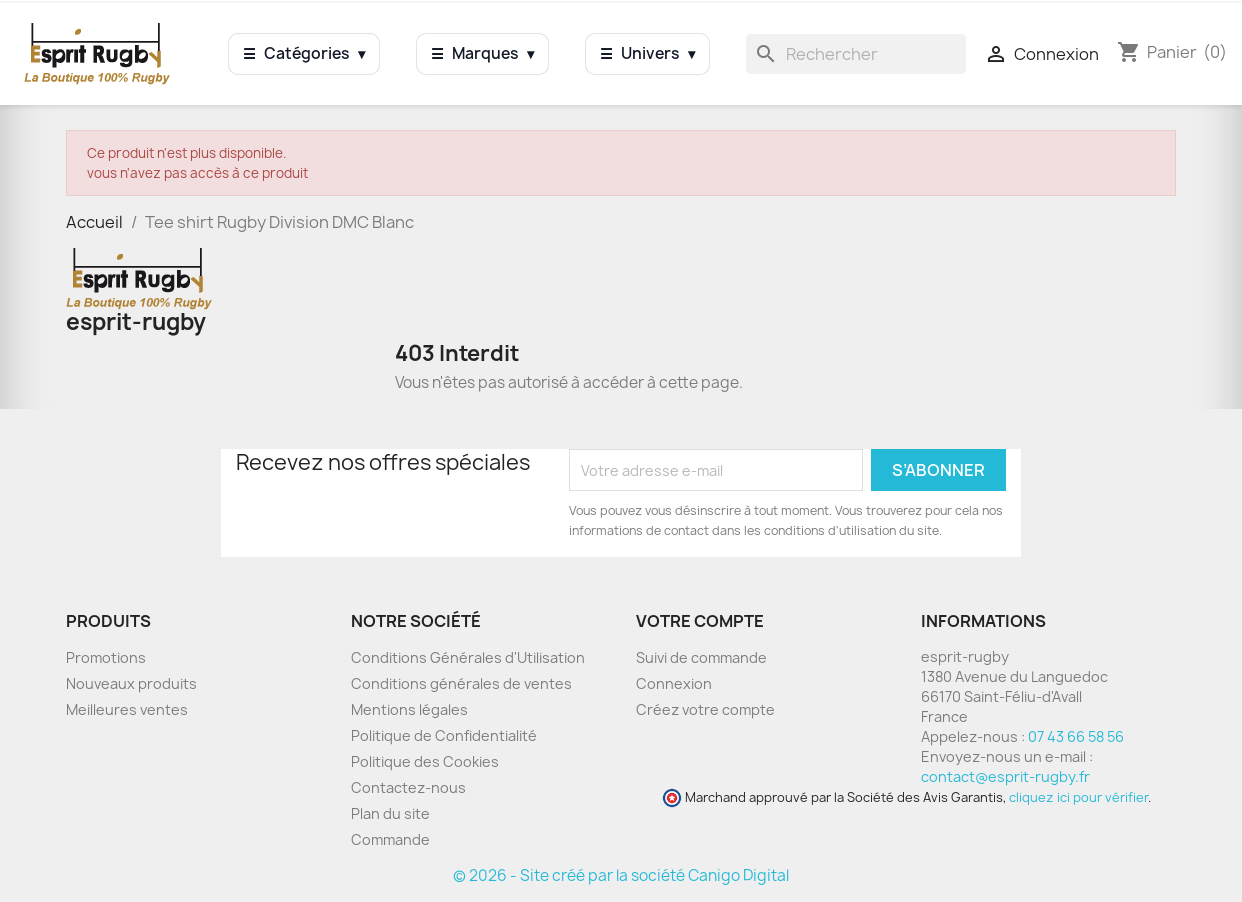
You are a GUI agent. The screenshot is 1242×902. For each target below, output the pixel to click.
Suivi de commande (701, 657)
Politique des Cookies (425, 761)
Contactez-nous (408, 787)
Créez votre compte (705, 709)
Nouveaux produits (131, 683)
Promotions (106, 657)
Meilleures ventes (127, 709)
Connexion (674, 683)
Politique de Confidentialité (444, 735)
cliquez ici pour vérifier (1078, 797)
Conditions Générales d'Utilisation (468, 657)
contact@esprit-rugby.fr (1005, 776)
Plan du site (390, 813)
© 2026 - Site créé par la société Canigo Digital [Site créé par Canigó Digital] (621, 875)
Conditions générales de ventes (461, 683)
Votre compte (700, 621)
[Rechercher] (856, 54)
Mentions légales (409, 709)
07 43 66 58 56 (1076, 736)
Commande (390, 839)
